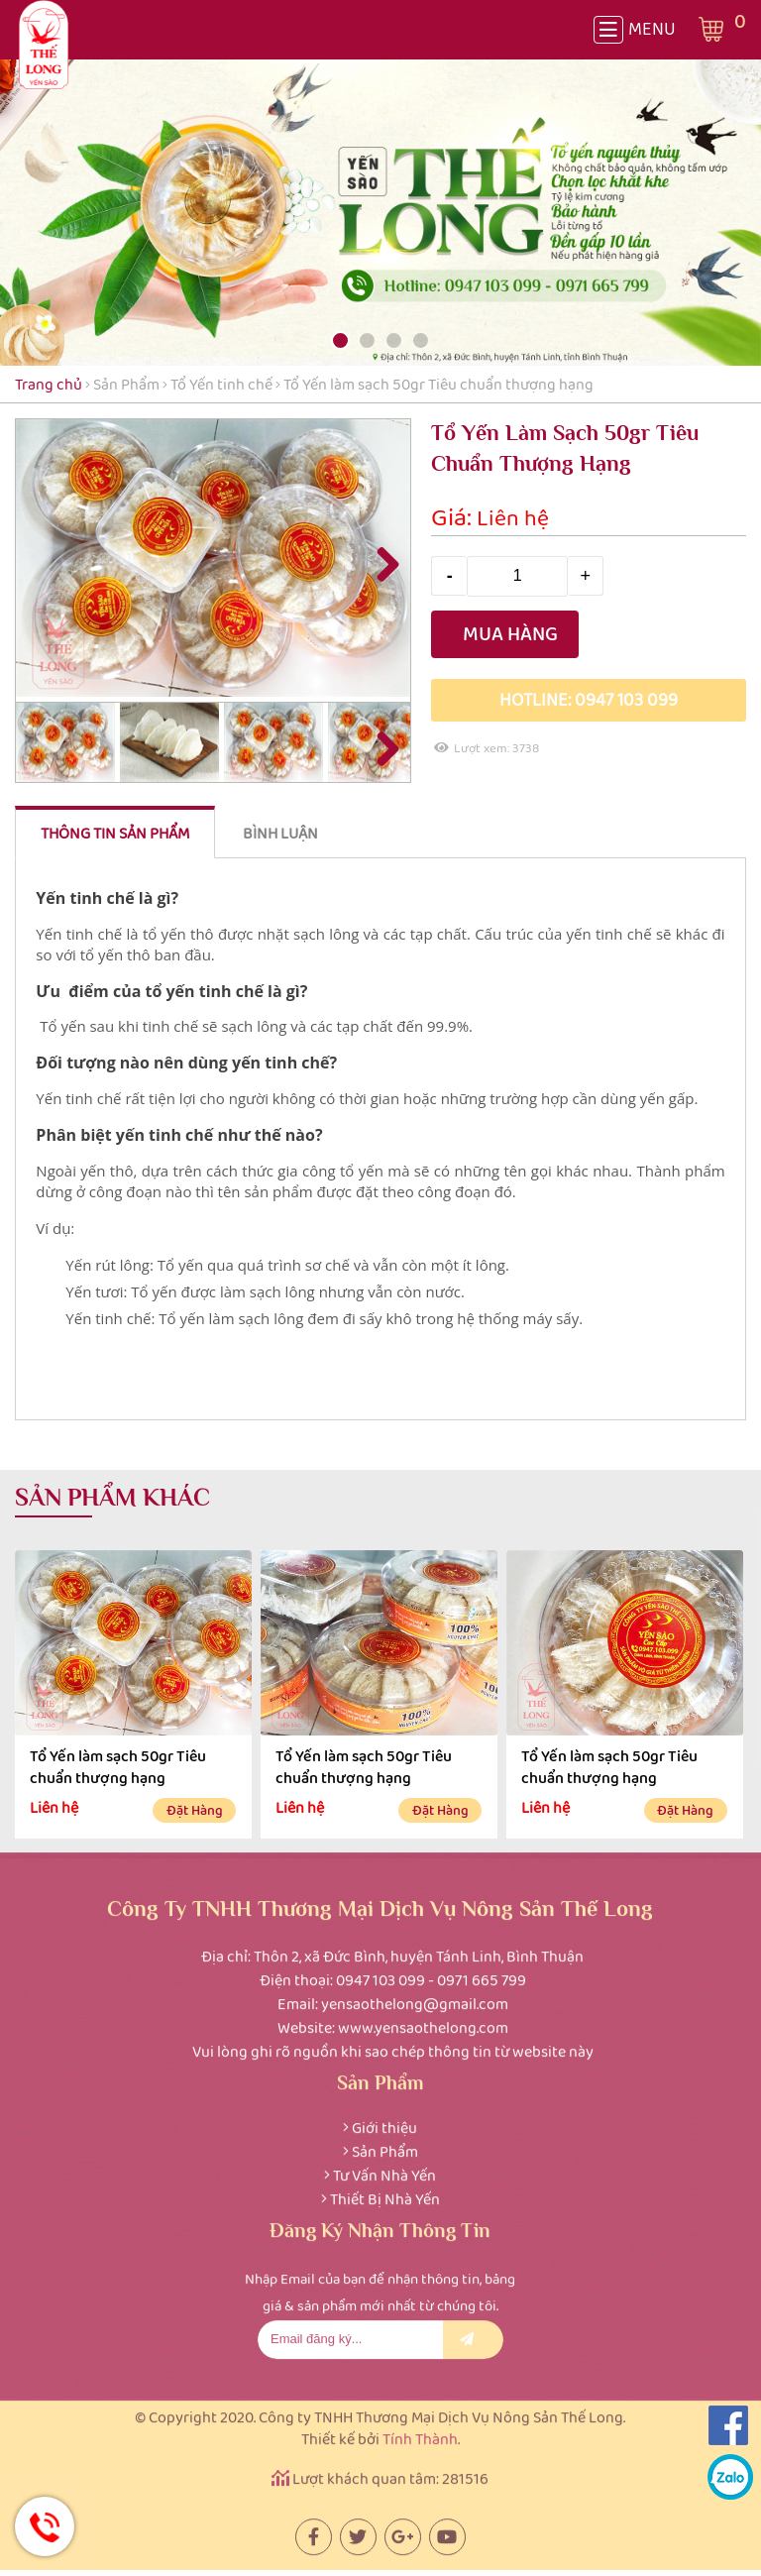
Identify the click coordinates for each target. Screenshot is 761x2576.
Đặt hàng (194, 1810)
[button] (340, 340)
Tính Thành (420, 2432)
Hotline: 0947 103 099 (588, 700)
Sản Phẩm (126, 384)
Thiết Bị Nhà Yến (385, 2194)
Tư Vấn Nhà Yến (384, 2170)
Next (380, 563)
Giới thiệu (384, 2122)
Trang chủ (48, 384)
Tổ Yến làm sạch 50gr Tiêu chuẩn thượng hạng (118, 1766)
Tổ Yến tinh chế (222, 384)
